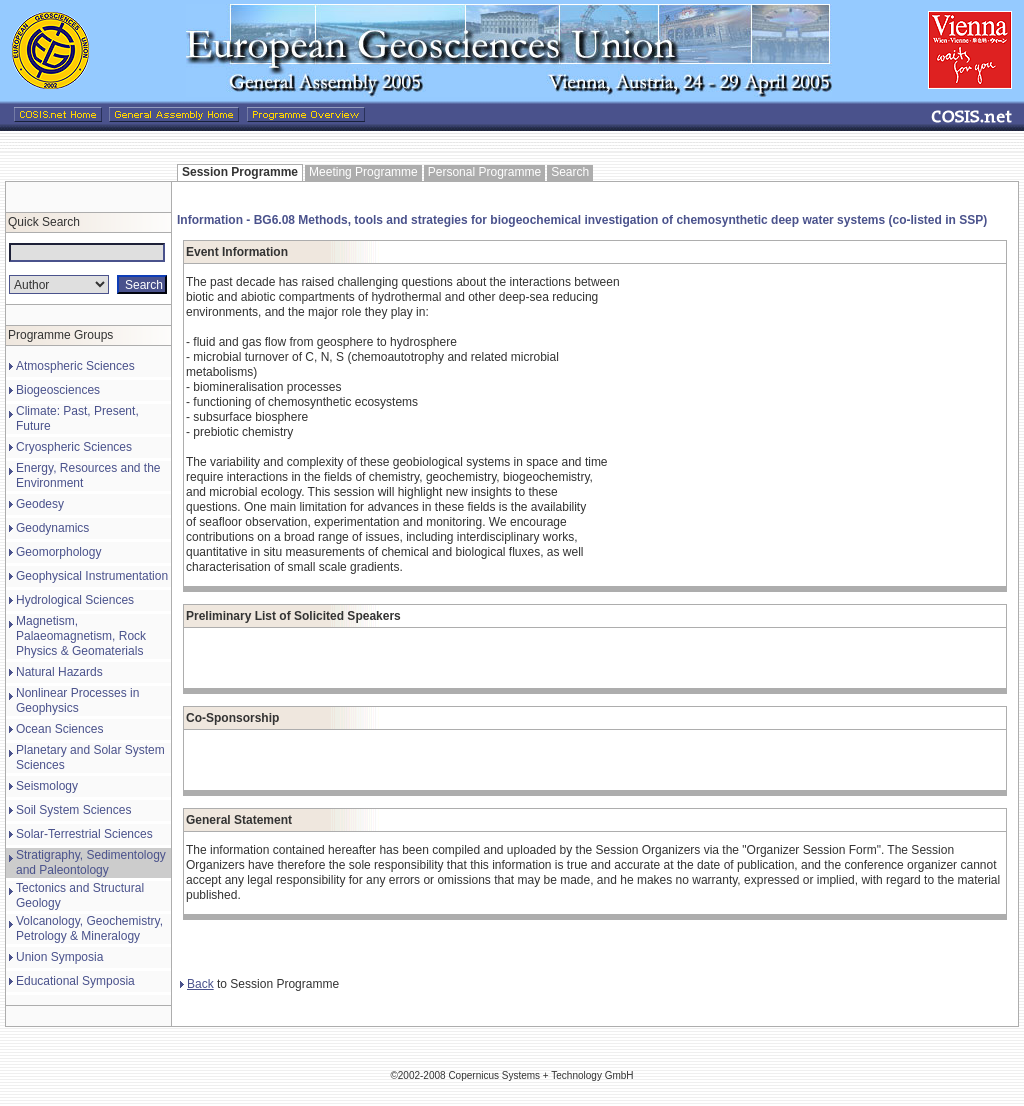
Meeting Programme (363, 172)
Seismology (47, 786)
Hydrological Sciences (75, 600)
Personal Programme (484, 172)
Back (197, 984)
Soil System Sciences (73, 810)
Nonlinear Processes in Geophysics (77, 700)
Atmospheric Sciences (75, 366)
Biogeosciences (58, 390)
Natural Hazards (59, 672)
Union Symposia (59, 957)
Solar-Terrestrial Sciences (84, 834)
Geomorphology (58, 552)
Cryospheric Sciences (74, 447)
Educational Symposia (75, 981)
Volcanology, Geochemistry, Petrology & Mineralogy (89, 928)
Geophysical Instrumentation (92, 576)
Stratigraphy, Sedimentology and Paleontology (91, 862)
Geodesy (40, 504)
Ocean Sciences (59, 729)
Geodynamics (52, 528)
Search (570, 172)
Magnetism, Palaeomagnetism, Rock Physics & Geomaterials (81, 636)
